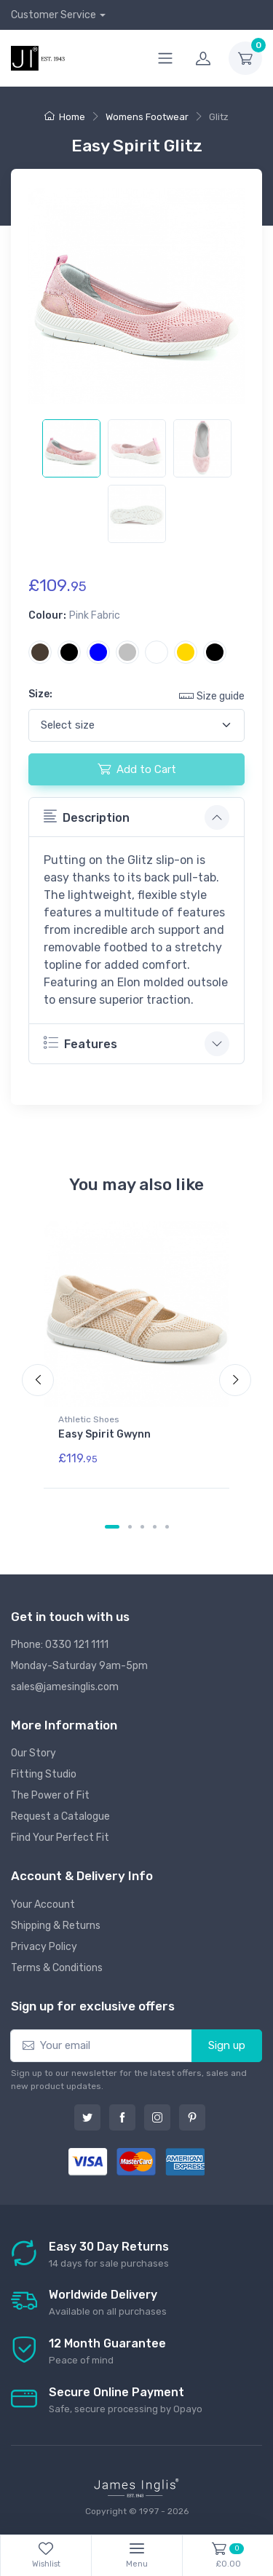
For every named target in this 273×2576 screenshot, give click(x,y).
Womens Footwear (147, 116)
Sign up (226, 2045)
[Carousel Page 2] (130, 1527)
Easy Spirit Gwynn (104, 1434)
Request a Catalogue (60, 1816)
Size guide (212, 695)
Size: (40, 694)
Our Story (33, 1753)
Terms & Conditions (57, 1968)
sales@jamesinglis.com (65, 1687)
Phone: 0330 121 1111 (59, 1644)
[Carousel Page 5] (167, 1527)
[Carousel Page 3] (142, 1527)
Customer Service (53, 15)
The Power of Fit (50, 1795)
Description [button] (87, 816)
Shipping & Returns (55, 1925)
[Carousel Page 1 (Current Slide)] (112, 1527)
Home (64, 116)
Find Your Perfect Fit (60, 1837)
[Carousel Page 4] (155, 1527)
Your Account (43, 1904)
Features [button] (80, 1042)
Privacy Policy (44, 1947)
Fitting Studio (43, 1774)
